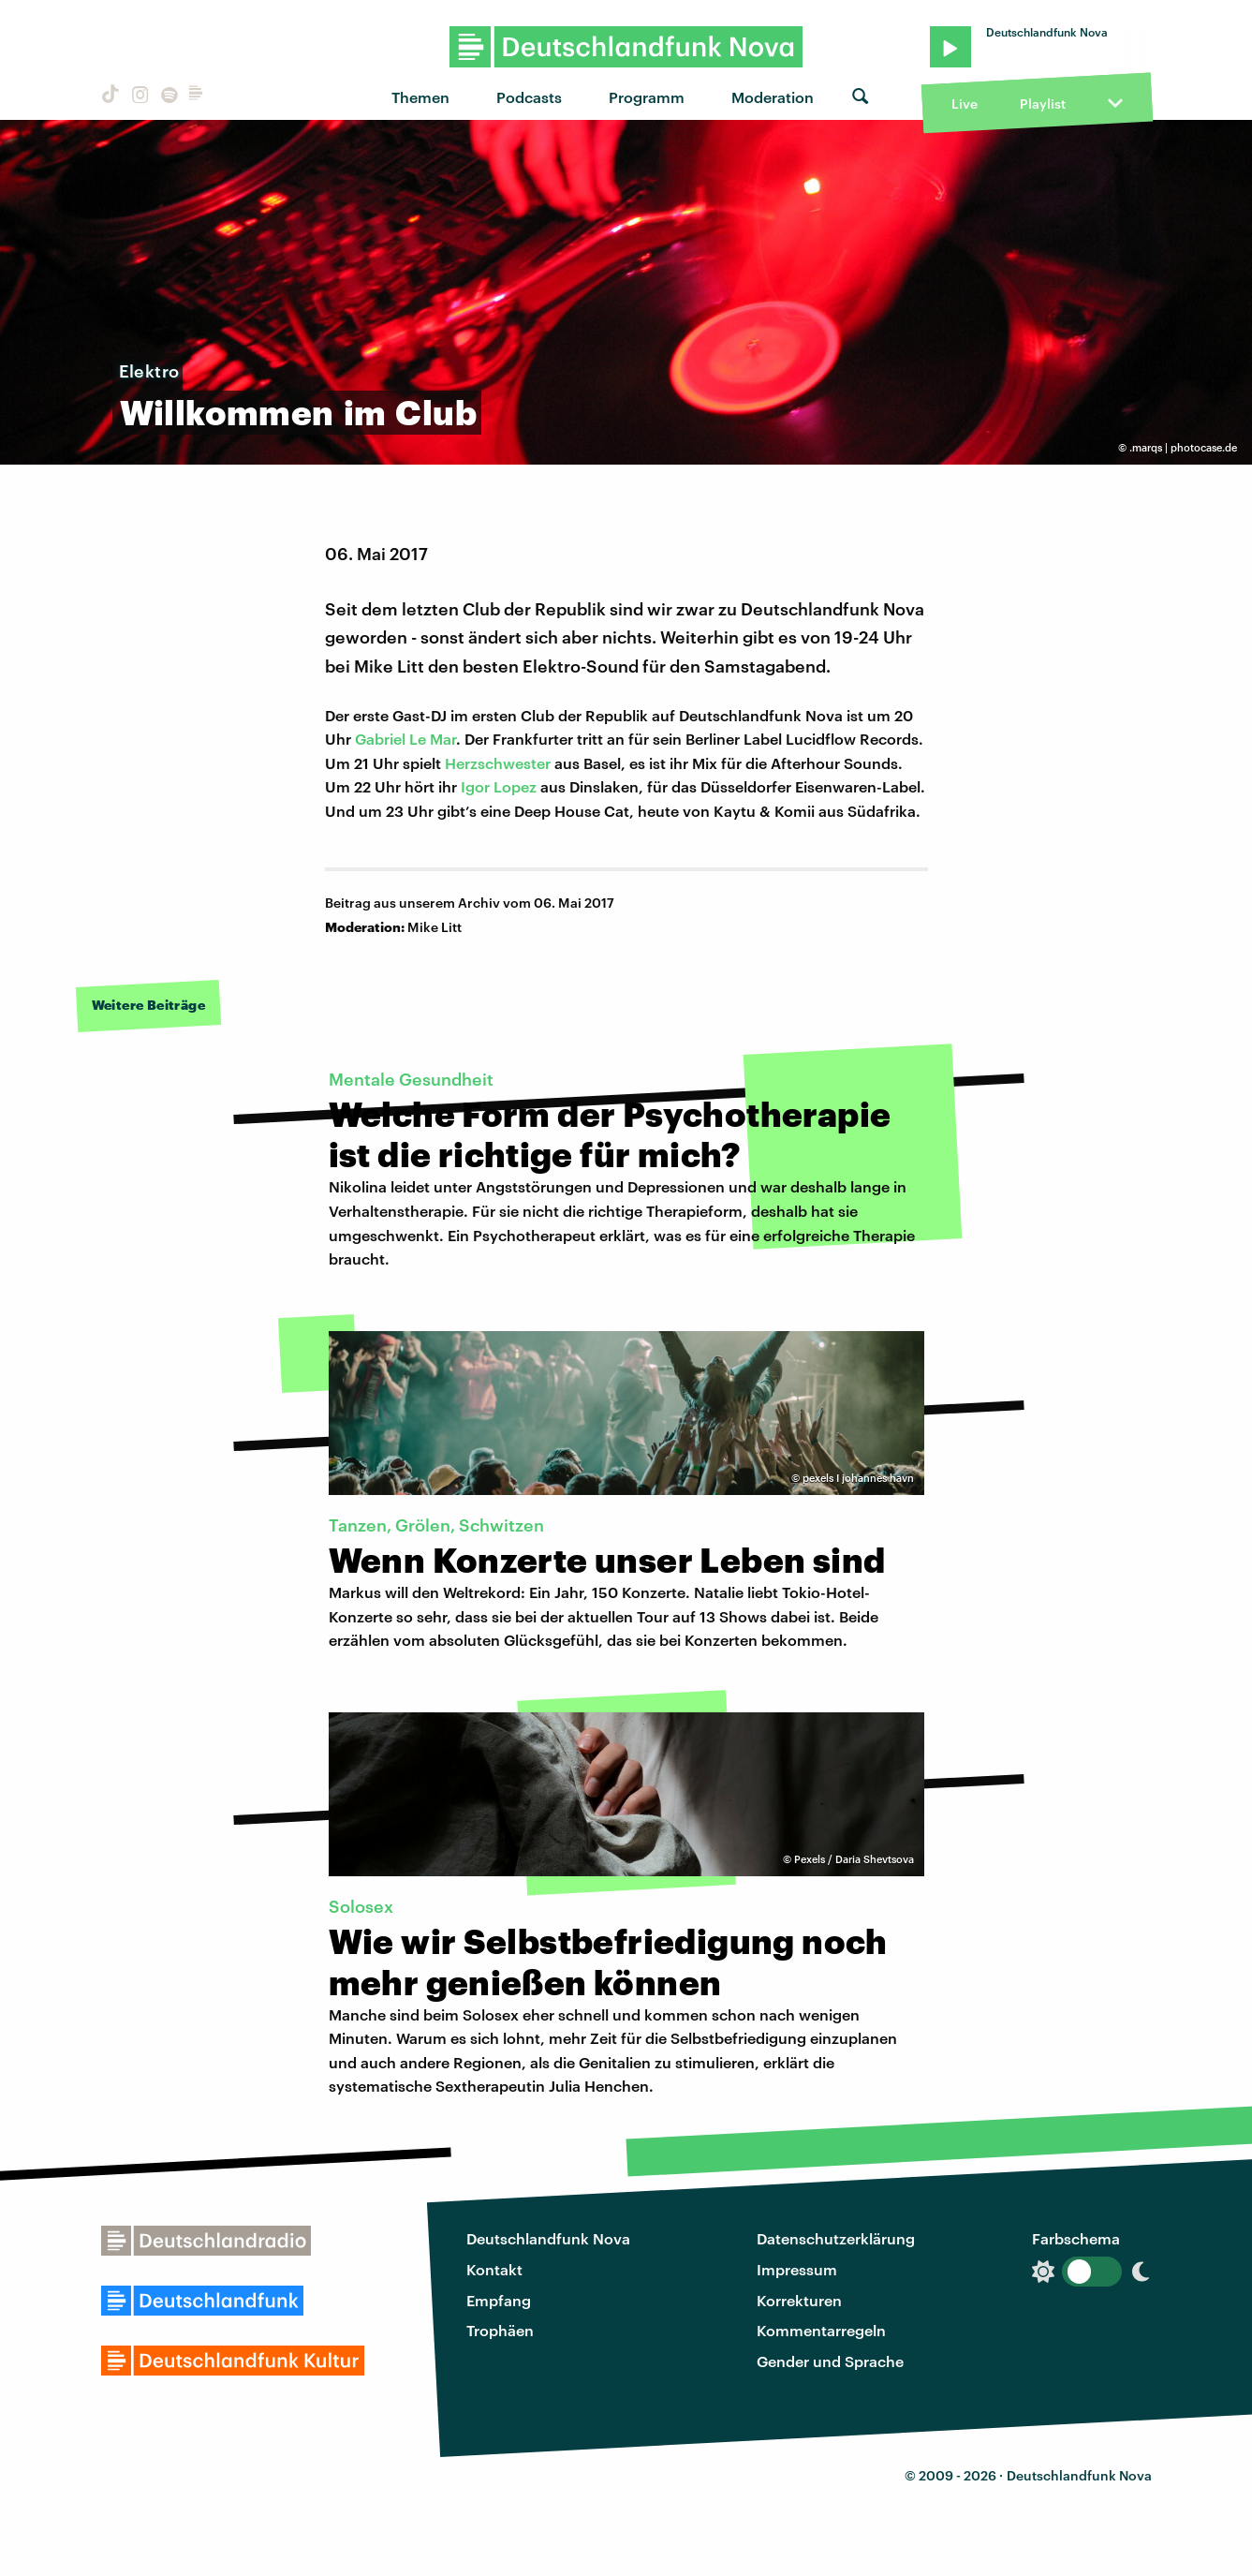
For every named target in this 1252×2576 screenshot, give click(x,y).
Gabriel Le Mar (405, 739)
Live (964, 103)
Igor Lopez (499, 786)
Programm (647, 97)
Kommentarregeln (821, 2330)
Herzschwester (498, 763)
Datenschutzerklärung (836, 2238)
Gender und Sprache (830, 2361)
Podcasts (529, 97)
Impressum (797, 2269)
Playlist (1043, 103)
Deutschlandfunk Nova (548, 2238)
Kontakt (494, 2269)
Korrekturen (799, 2300)
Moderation (772, 97)
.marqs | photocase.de (1183, 447)
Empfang (498, 2300)
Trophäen (500, 2330)
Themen (420, 97)
